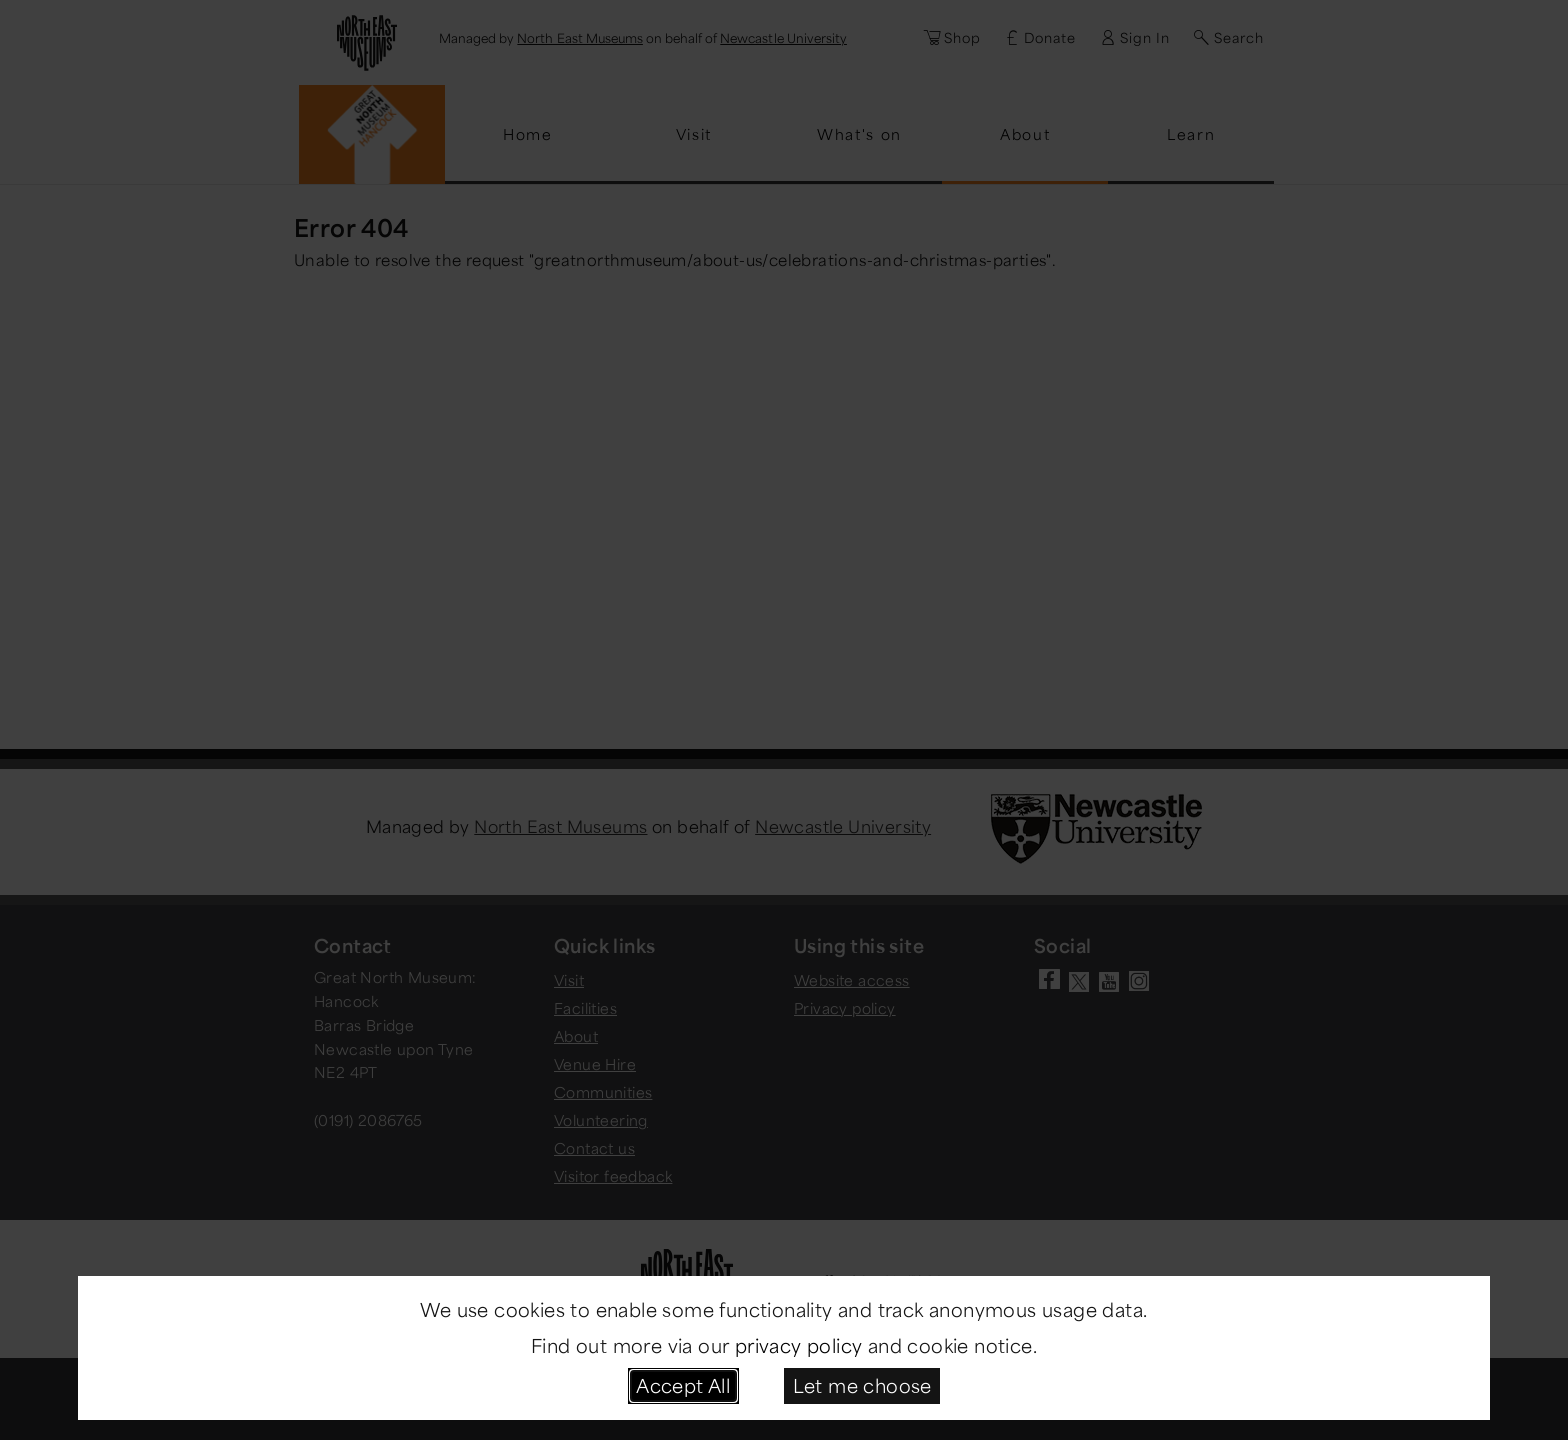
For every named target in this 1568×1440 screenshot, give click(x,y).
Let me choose (862, 1385)
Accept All (683, 1385)
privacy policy (799, 1345)
